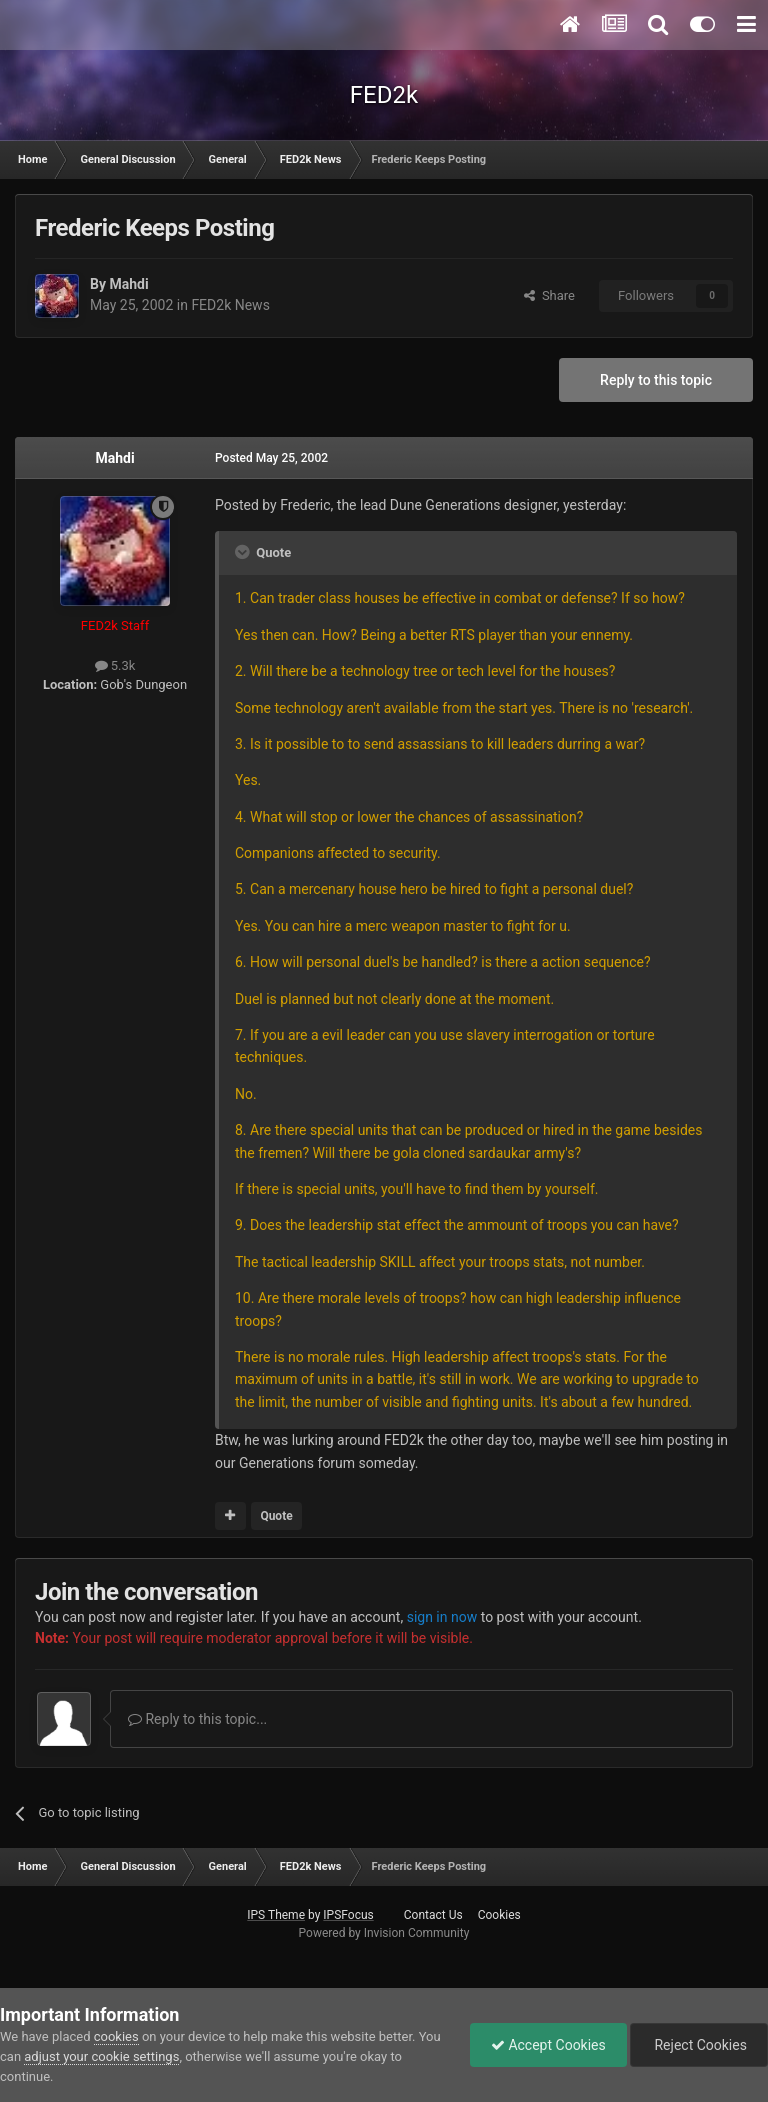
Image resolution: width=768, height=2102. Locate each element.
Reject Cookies (699, 2045)
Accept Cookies (548, 2045)
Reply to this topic (656, 380)
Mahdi (128, 284)
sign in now (442, 1617)
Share (549, 295)
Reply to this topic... (197, 1719)
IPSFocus (348, 1915)
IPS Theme (276, 1915)
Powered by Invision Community (384, 1933)
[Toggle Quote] (244, 552)
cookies (116, 2036)
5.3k (115, 665)
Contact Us (433, 1915)
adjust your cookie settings (101, 2056)
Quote (276, 1516)
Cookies (499, 1915)
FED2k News (230, 305)
